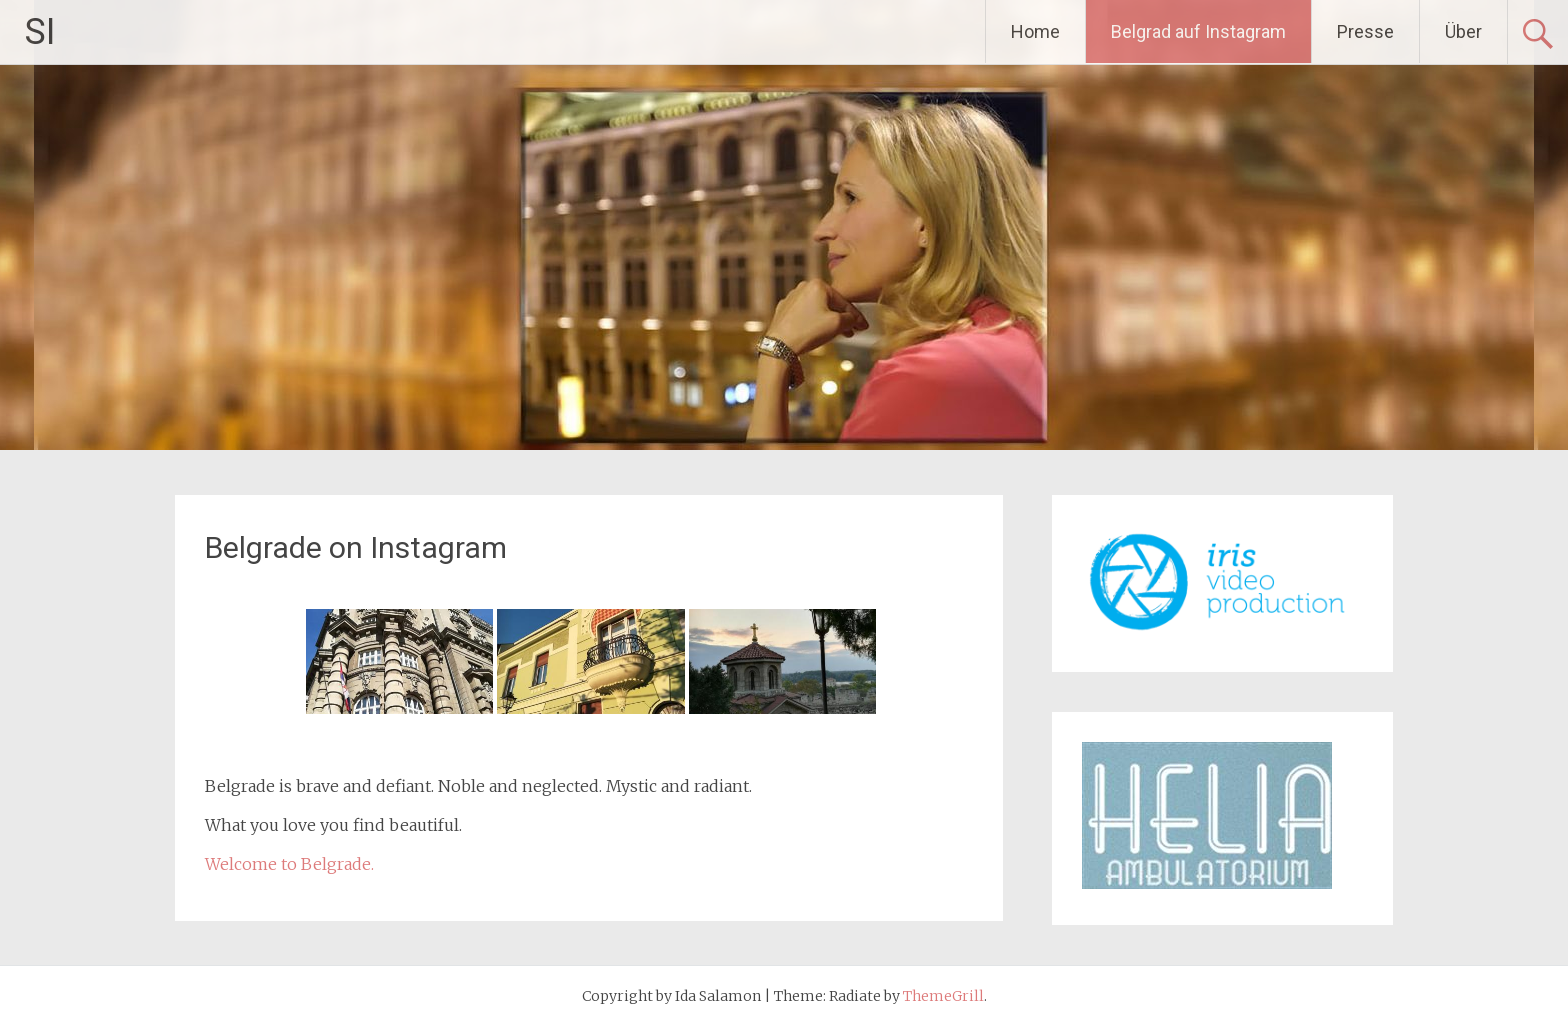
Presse (1365, 31)
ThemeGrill (943, 996)
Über (1463, 31)
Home (1035, 31)
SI (40, 32)
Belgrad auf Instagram (1198, 31)
